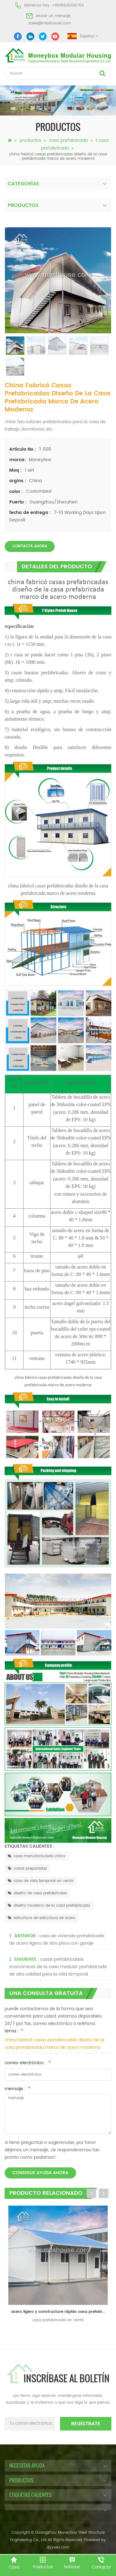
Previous (91, 2193)
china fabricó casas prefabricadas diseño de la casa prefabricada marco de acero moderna (54, 2043)
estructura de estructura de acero (41, 1918)
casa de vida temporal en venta (40, 1881)
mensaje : (17, 2088)
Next (103, 2193)
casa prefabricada (68, 140)
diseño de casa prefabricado (37, 1893)
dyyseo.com (58, 2547)
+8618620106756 (68, 5)
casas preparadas (27, 1868)
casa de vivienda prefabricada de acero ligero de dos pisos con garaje (56, 1939)
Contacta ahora (29, 546)
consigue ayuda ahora (40, 2172)
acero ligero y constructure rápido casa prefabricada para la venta (59, 2312)
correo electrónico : (28, 2062)
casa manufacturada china (36, 1856)
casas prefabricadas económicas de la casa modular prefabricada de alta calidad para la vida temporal (58, 1967)
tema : (14, 2031)
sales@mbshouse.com (49, 23)
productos (30, 140)
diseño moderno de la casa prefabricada (49, 1906)
